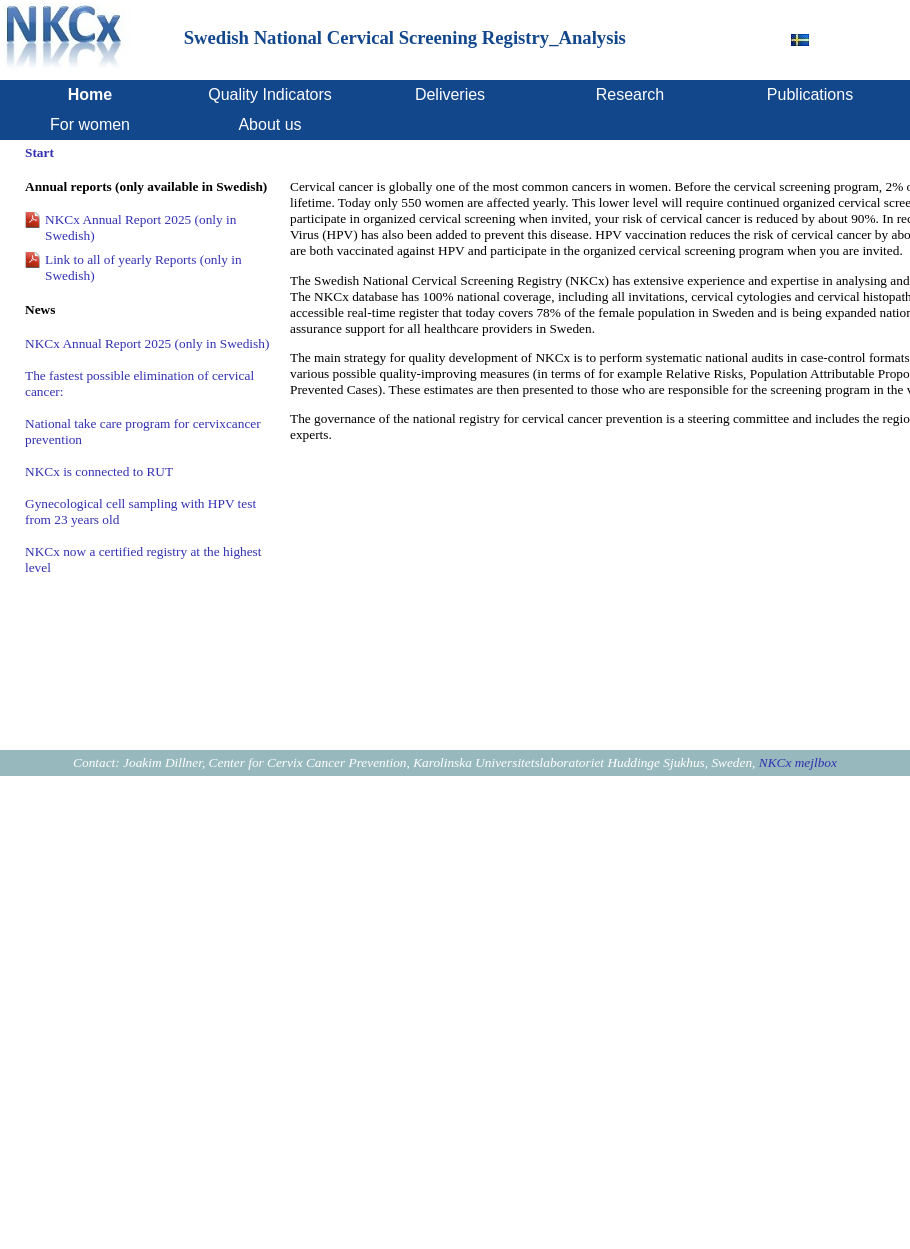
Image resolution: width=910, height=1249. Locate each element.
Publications (810, 94)
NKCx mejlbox (798, 762)
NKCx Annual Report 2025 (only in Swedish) (147, 343)
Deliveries (450, 94)
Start (39, 152)
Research (630, 94)
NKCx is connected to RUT (99, 471)
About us (269, 124)
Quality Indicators (270, 94)
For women (90, 124)
